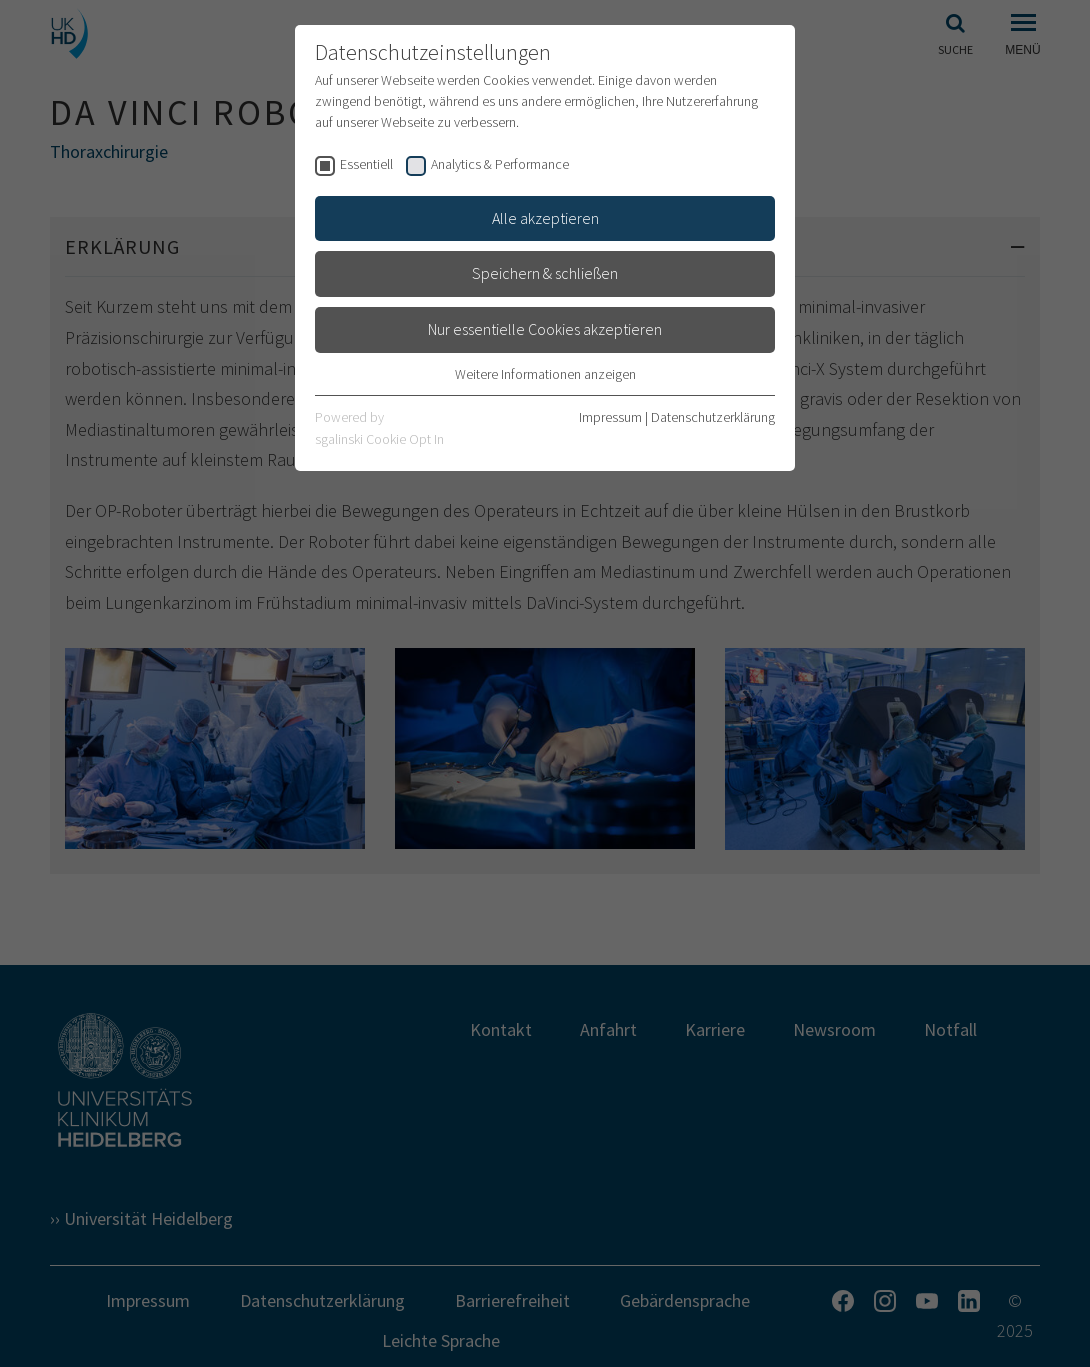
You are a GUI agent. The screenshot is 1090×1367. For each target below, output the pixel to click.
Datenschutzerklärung (713, 417)
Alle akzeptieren (545, 218)
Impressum (610, 417)
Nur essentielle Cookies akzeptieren (545, 329)
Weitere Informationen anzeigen (545, 374)
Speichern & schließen (545, 273)
